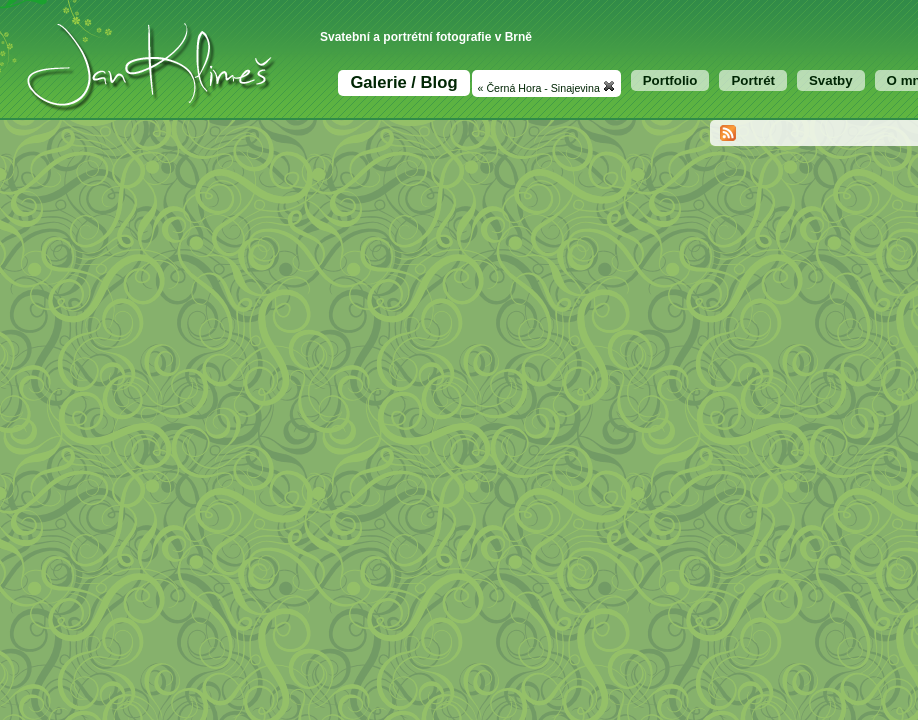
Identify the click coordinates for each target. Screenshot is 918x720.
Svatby (831, 80)
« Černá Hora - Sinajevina (546, 87)
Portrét (753, 80)
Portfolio (670, 80)
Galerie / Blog (403, 82)
